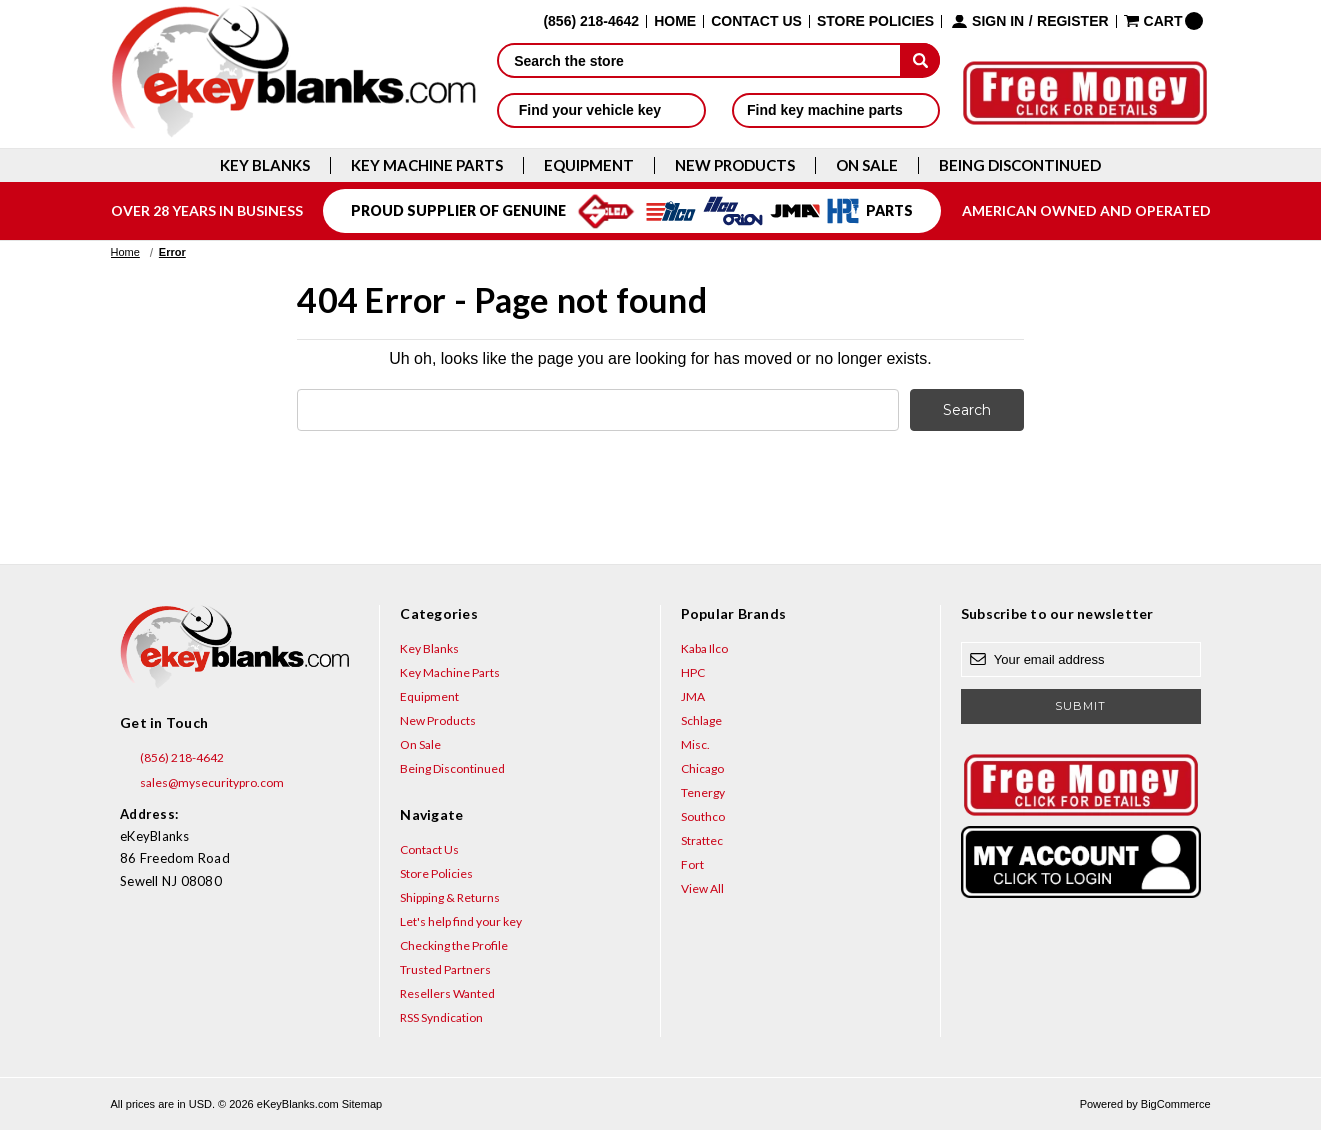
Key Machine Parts (427, 165)
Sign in (998, 21)
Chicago (702, 768)
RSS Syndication (441, 1017)
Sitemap (362, 1104)
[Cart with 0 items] (1164, 21)
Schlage (701, 720)
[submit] (920, 60)
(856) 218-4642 (172, 758)
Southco (703, 816)
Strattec (702, 840)
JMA (693, 696)
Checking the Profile (454, 945)
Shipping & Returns (450, 897)
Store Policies (875, 21)
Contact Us (756, 21)
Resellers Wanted (447, 993)
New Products (735, 165)
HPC (693, 672)
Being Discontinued (1020, 165)
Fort (692, 864)
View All (702, 888)
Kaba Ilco (704, 648)
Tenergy (703, 792)
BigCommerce (1176, 1104)
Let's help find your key (461, 921)
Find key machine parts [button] (836, 110)
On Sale (867, 165)
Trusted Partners (445, 969)
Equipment (589, 165)
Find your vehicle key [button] (601, 110)
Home (675, 21)
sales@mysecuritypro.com (202, 783)
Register (1073, 21)
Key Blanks (265, 165)
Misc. (695, 744)
